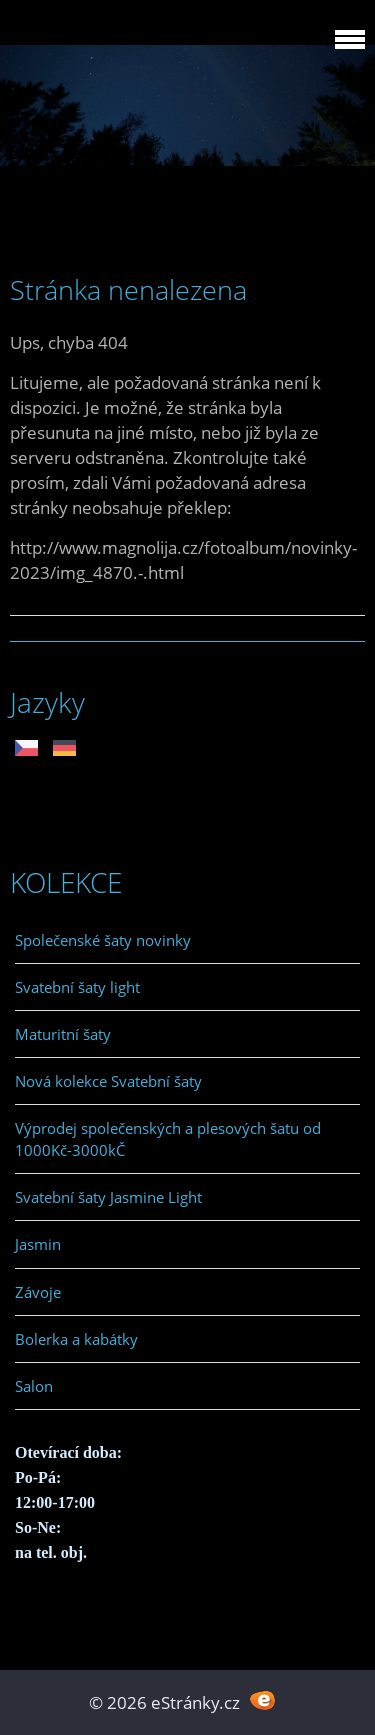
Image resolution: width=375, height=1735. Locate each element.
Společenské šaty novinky (103, 940)
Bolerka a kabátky (76, 1339)
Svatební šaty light (77, 987)
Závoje (38, 1292)
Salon (34, 1386)
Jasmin (38, 1244)
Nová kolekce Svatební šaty (108, 1081)
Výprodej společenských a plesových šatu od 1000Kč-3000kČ (168, 1139)
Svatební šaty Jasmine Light (108, 1197)
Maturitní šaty (63, 1034)
